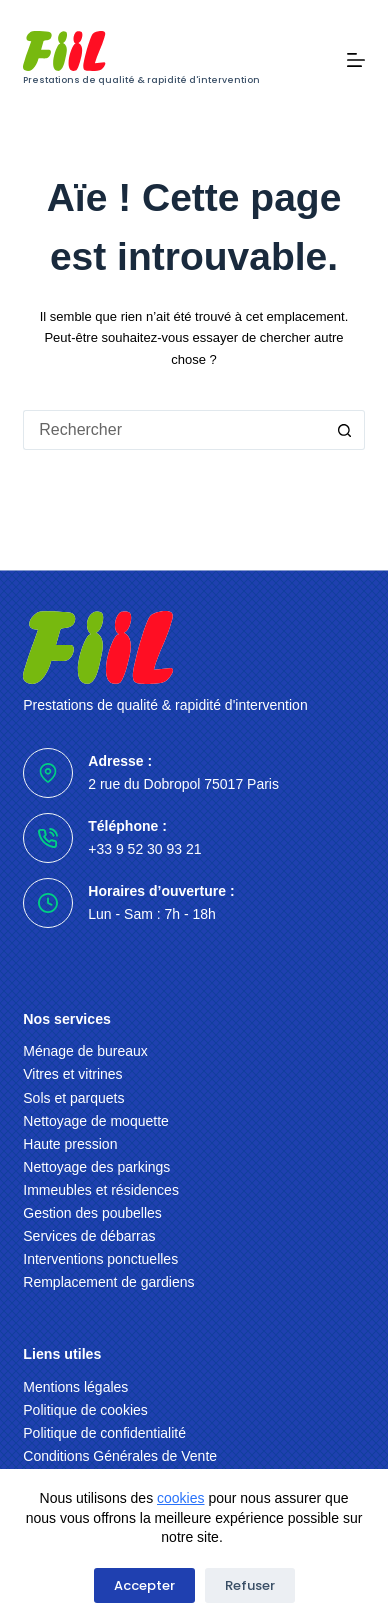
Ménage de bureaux (85, 1051)
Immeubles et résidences (101, 1190)
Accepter (144, 1585)
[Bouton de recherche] (345, 430)
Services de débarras (89, 1236)
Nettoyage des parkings (96, 1167)
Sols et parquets (73, 1098)
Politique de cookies (85, 1410)
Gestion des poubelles (92, 1213)
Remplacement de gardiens (108, 1282)
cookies (180, 1498)
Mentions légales (75, 1387)
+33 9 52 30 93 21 (144, 849)
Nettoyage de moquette (96, 1121)
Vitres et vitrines (72, 1074)
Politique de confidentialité (104, 1433)
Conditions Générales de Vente (120, 1456)
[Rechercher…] (173, 430)
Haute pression (70, 1144)
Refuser (250, 1585)
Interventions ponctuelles (100, 1259)
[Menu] (356, 60)
